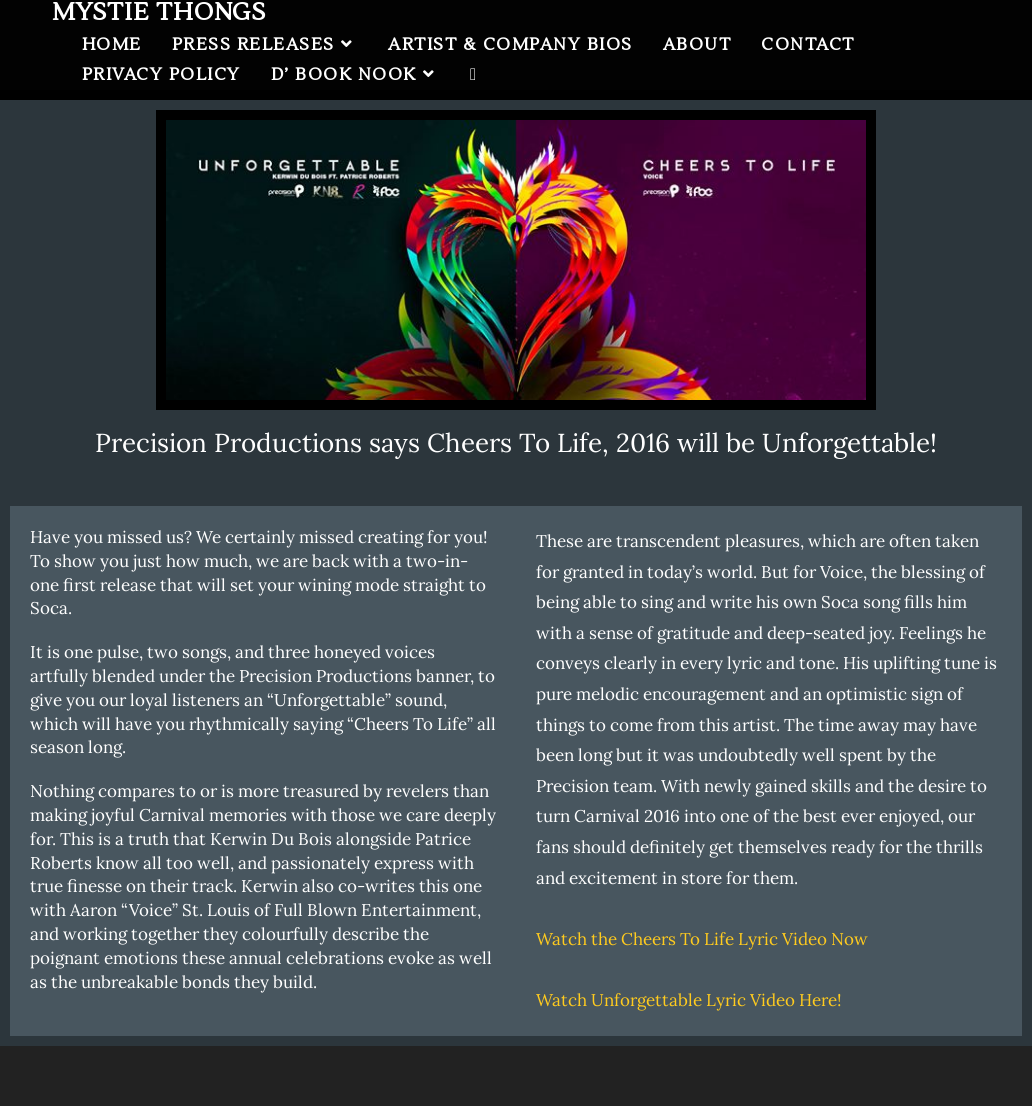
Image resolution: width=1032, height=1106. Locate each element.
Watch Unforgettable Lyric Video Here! (689, 1000)
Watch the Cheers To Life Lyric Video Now (702, 939)
